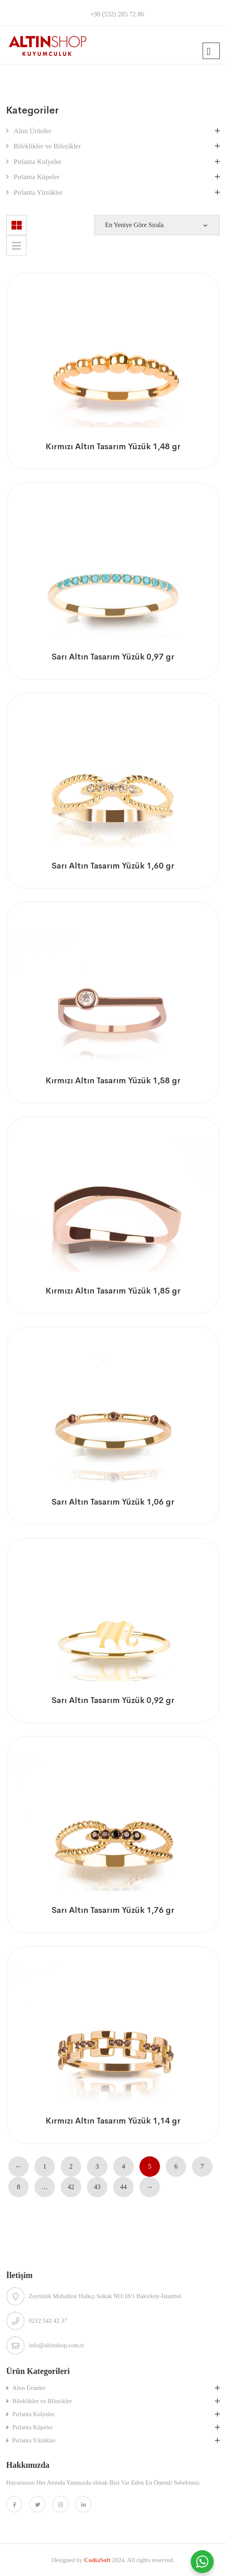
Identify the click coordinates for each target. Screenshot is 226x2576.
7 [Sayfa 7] (202, 2166)
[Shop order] (157, 225)
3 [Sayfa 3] (97, 2166)
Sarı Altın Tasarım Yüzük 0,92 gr (113, 1700)
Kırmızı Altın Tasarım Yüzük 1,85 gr (113, 1291)
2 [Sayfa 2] (71, 2166)
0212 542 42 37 (48, 2320)
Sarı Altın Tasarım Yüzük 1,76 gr (113, 1910)
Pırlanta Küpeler (36, 177)
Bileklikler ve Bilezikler (47, 146)
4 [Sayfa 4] (123, 2166)
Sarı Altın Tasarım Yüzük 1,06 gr (113, 1502)
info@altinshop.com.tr (56, 2345)
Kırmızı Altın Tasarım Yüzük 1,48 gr (113, 446)
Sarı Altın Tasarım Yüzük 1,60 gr (113, 866)
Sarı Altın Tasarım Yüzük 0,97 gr (113, 657)
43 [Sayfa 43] (97, 2186)
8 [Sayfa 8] (18, 2186)
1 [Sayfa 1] (44, 2166)
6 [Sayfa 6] (176, 2166)
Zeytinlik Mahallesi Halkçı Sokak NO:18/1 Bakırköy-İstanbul (105, 2296)
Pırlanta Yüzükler (38, 192)
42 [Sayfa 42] (71, 2186)
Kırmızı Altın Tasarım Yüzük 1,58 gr (113, 1080)
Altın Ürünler (32, 131)
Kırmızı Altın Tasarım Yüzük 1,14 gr (113, 2121)
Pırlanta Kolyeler (38, 162)
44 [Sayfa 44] (123, 2186)
